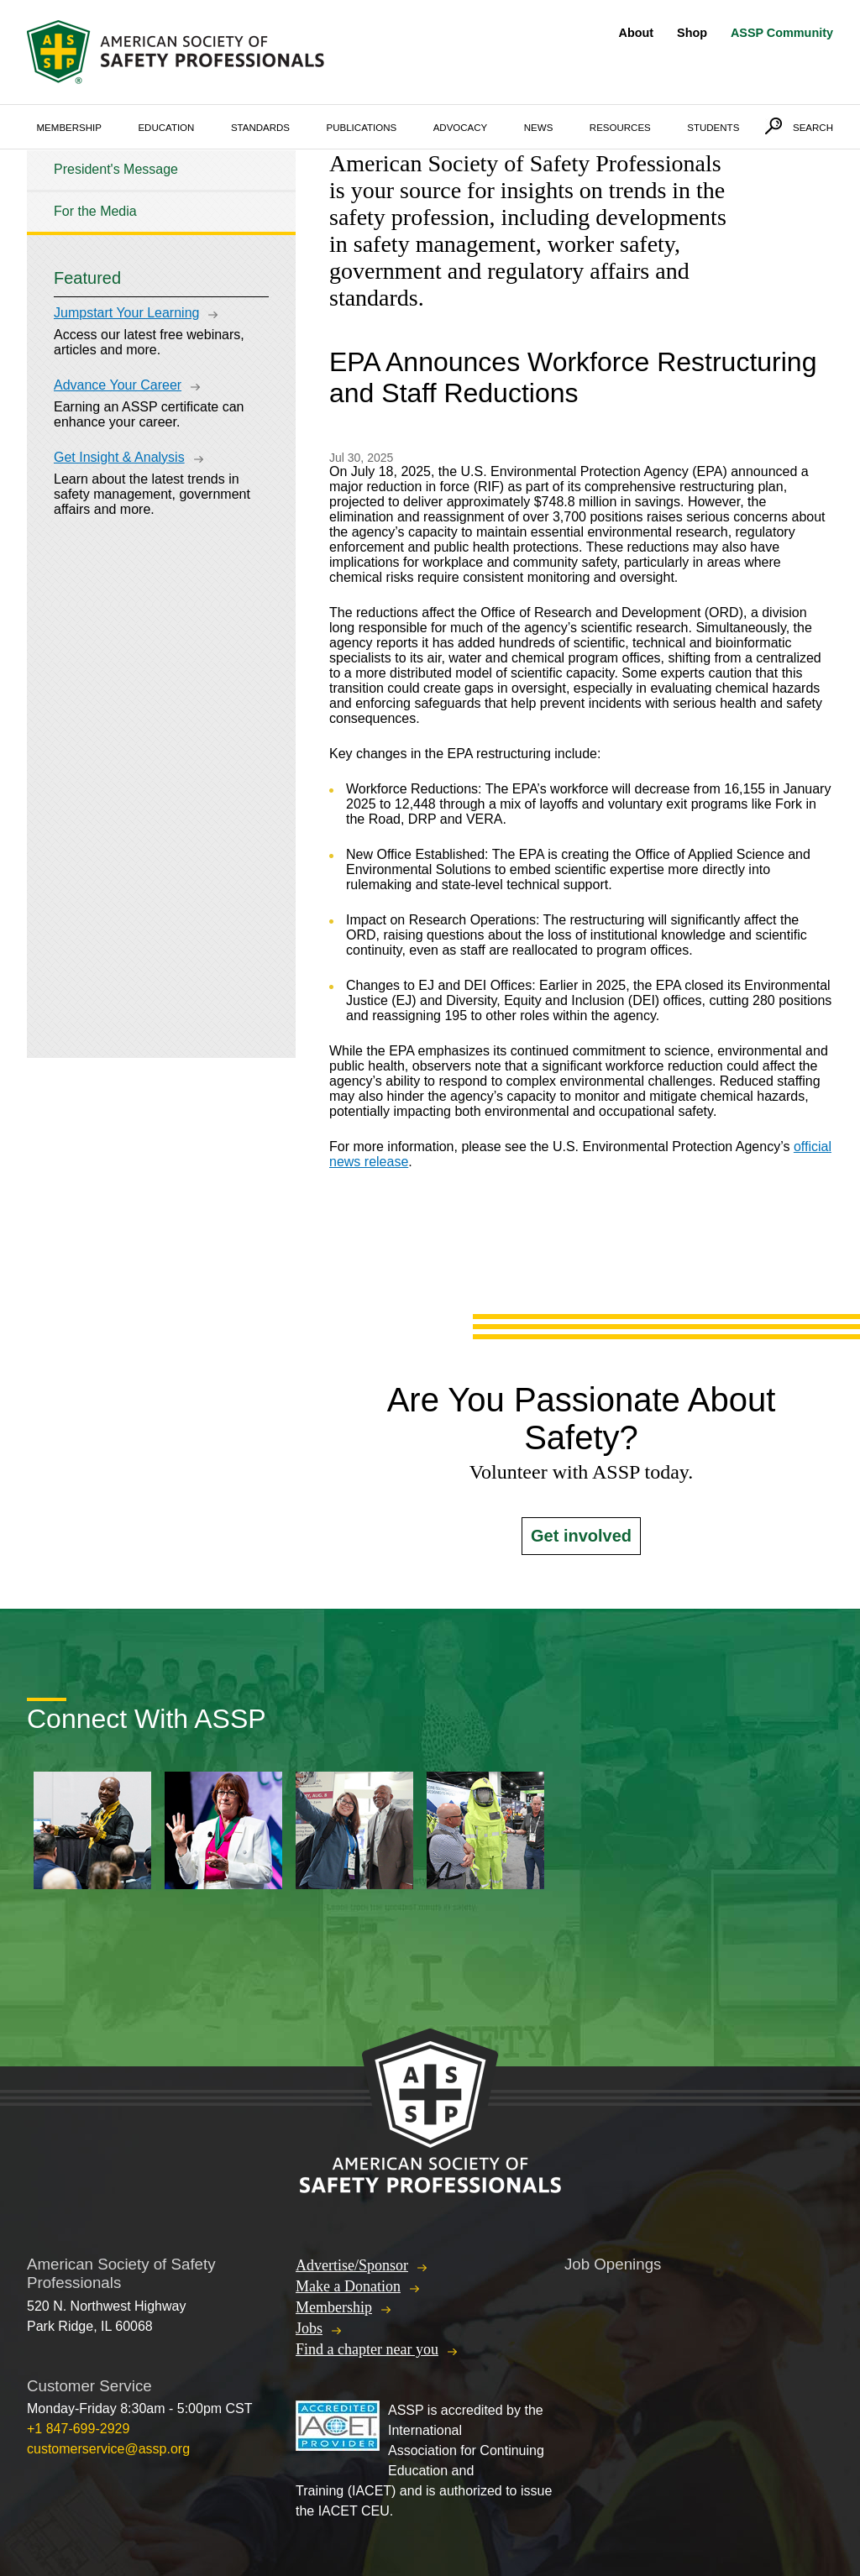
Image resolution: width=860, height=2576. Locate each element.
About (636, 32)
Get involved (581, 1535)
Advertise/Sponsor (352, 2265)
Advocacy (460, 128)
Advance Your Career (117, 385)
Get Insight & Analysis (119, 457)
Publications (362, 128)
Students (713, 128)
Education (166, 128)
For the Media (95, 211)
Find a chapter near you (367, 2349)
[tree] (161, 191)
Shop (692, 32)
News (538, 128)
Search (813, 128)
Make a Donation (348, 2286)
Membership (69, 128)
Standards (260, 128)
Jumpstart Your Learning (126, 313)
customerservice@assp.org (108, 2449)
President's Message (116, 169)
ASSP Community (782, 32)
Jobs (309, 2328)
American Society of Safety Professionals (177, 52)
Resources (620, 128)
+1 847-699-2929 (78, 2429)
